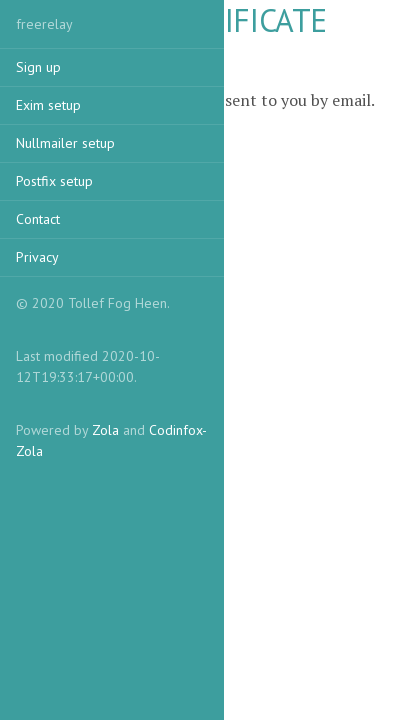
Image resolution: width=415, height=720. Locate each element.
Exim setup (48, 105)
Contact (38, 219)
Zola (105, 430)
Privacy (37, 257)
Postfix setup (54, 181)
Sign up (38, 67)
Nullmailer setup (65, 143)
